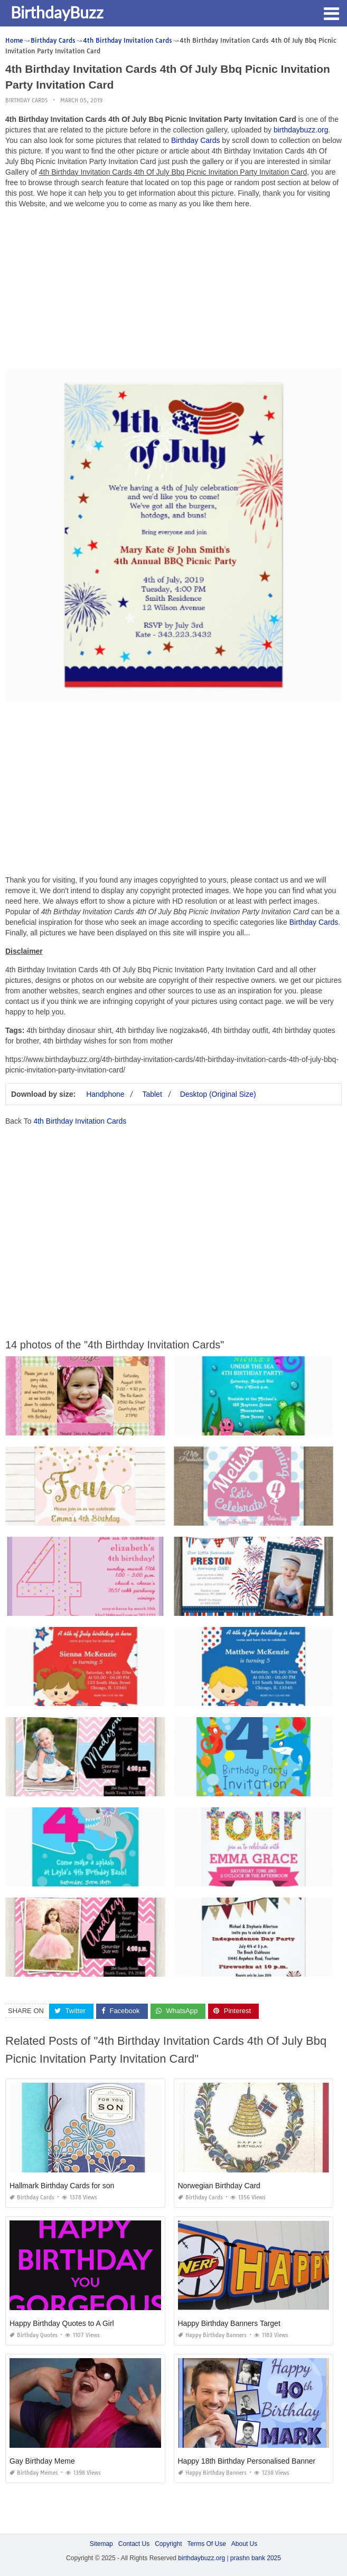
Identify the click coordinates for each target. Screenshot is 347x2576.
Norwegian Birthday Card (219, 2185)
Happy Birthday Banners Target (229, 2323)
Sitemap (101, 2544)
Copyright (168, 2544)
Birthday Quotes (34, 2335)
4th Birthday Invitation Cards (79, 1121)
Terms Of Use (206, 2544)
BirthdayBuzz (57, 12)
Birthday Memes (34, 2472)
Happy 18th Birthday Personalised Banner (247, 2461)
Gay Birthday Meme (42, 2461)
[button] (331, 12)
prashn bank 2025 (255, 2558)
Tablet (152, 1094)
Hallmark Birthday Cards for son (62, 2185)
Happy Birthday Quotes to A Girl (62, 2323)
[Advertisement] (173, 291)
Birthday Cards (26, 100)
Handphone (105, 1094)
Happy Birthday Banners (212, 2335)
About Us (244, 2544)
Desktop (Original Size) (218, 1094)
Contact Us (133, 2544)
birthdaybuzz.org (301, 130)
